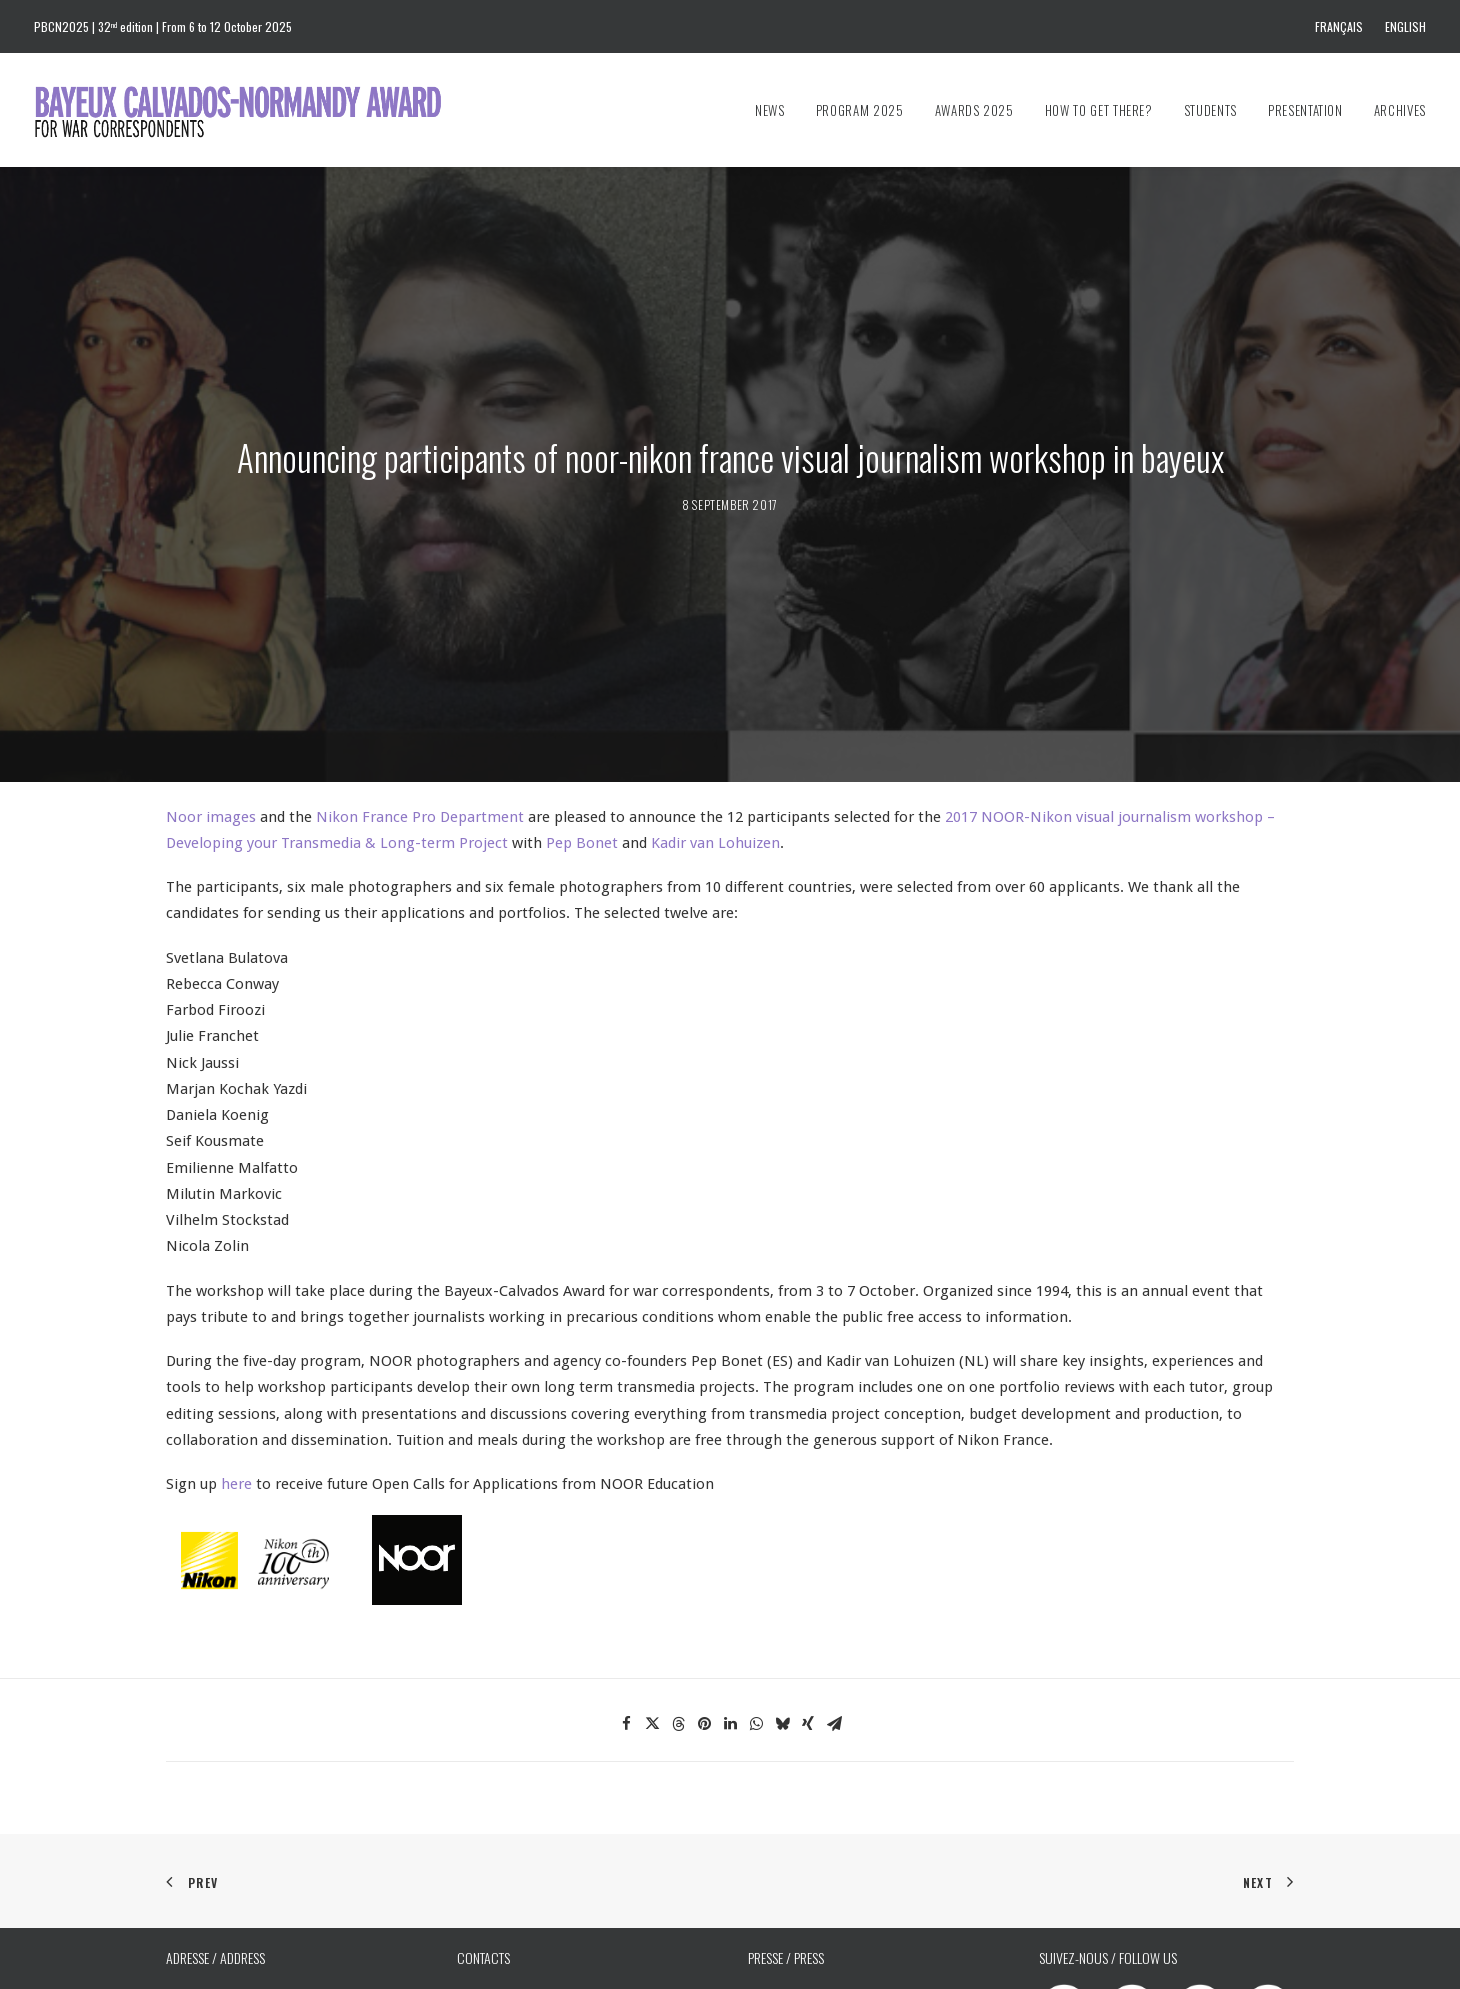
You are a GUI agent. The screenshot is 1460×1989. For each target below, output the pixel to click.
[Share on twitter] (652, 1630)
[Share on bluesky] (782, 1630)
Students (1210, 110)
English (1405, 26)
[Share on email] (834, 1630)
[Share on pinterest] (704, 1630)
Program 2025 (860, 110)
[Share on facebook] (626, 1630)
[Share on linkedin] (730, 1630)
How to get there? (1099, 110)
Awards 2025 (974, 110)
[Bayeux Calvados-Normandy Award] (247, 110)
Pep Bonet (582, 749)
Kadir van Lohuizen (715, 749)
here (234, 1390)
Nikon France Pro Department (420, 723)
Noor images (211, 723)
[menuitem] (1343, 26)
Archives (1400, 110)
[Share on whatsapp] (756, 1630)
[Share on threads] (678, 1630)
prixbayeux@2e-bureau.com (829, 1932)
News (770, 110)
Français (1339, 26)
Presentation (1305, 110)
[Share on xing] (808, 1630)
